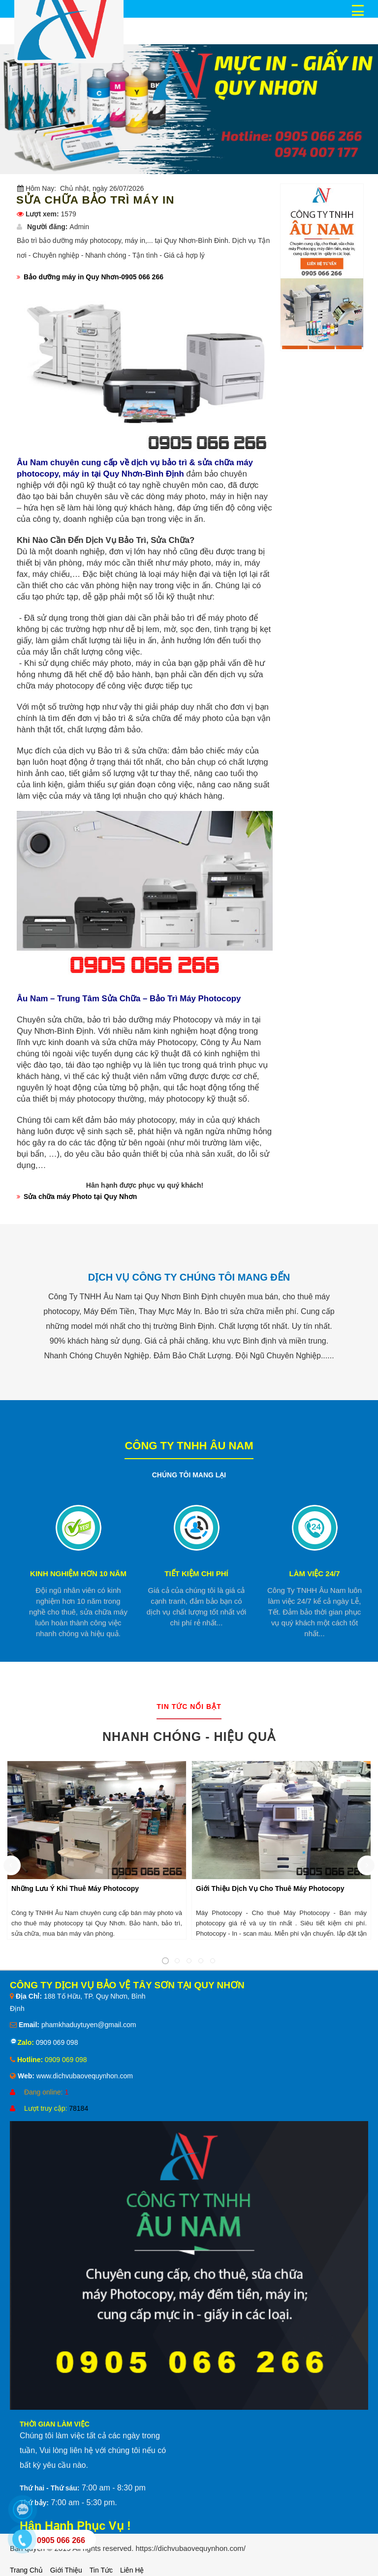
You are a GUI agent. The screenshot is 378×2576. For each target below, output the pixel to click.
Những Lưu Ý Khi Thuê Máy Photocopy (75, 1888)
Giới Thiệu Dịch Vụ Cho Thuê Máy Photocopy (270, 1888)
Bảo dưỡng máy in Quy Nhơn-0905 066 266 (93, 277)
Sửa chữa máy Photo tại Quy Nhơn (80, 1196)
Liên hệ (132, 2570)
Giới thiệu (66, 2570)
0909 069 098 (56, 2042)
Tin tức (101, 2570)
